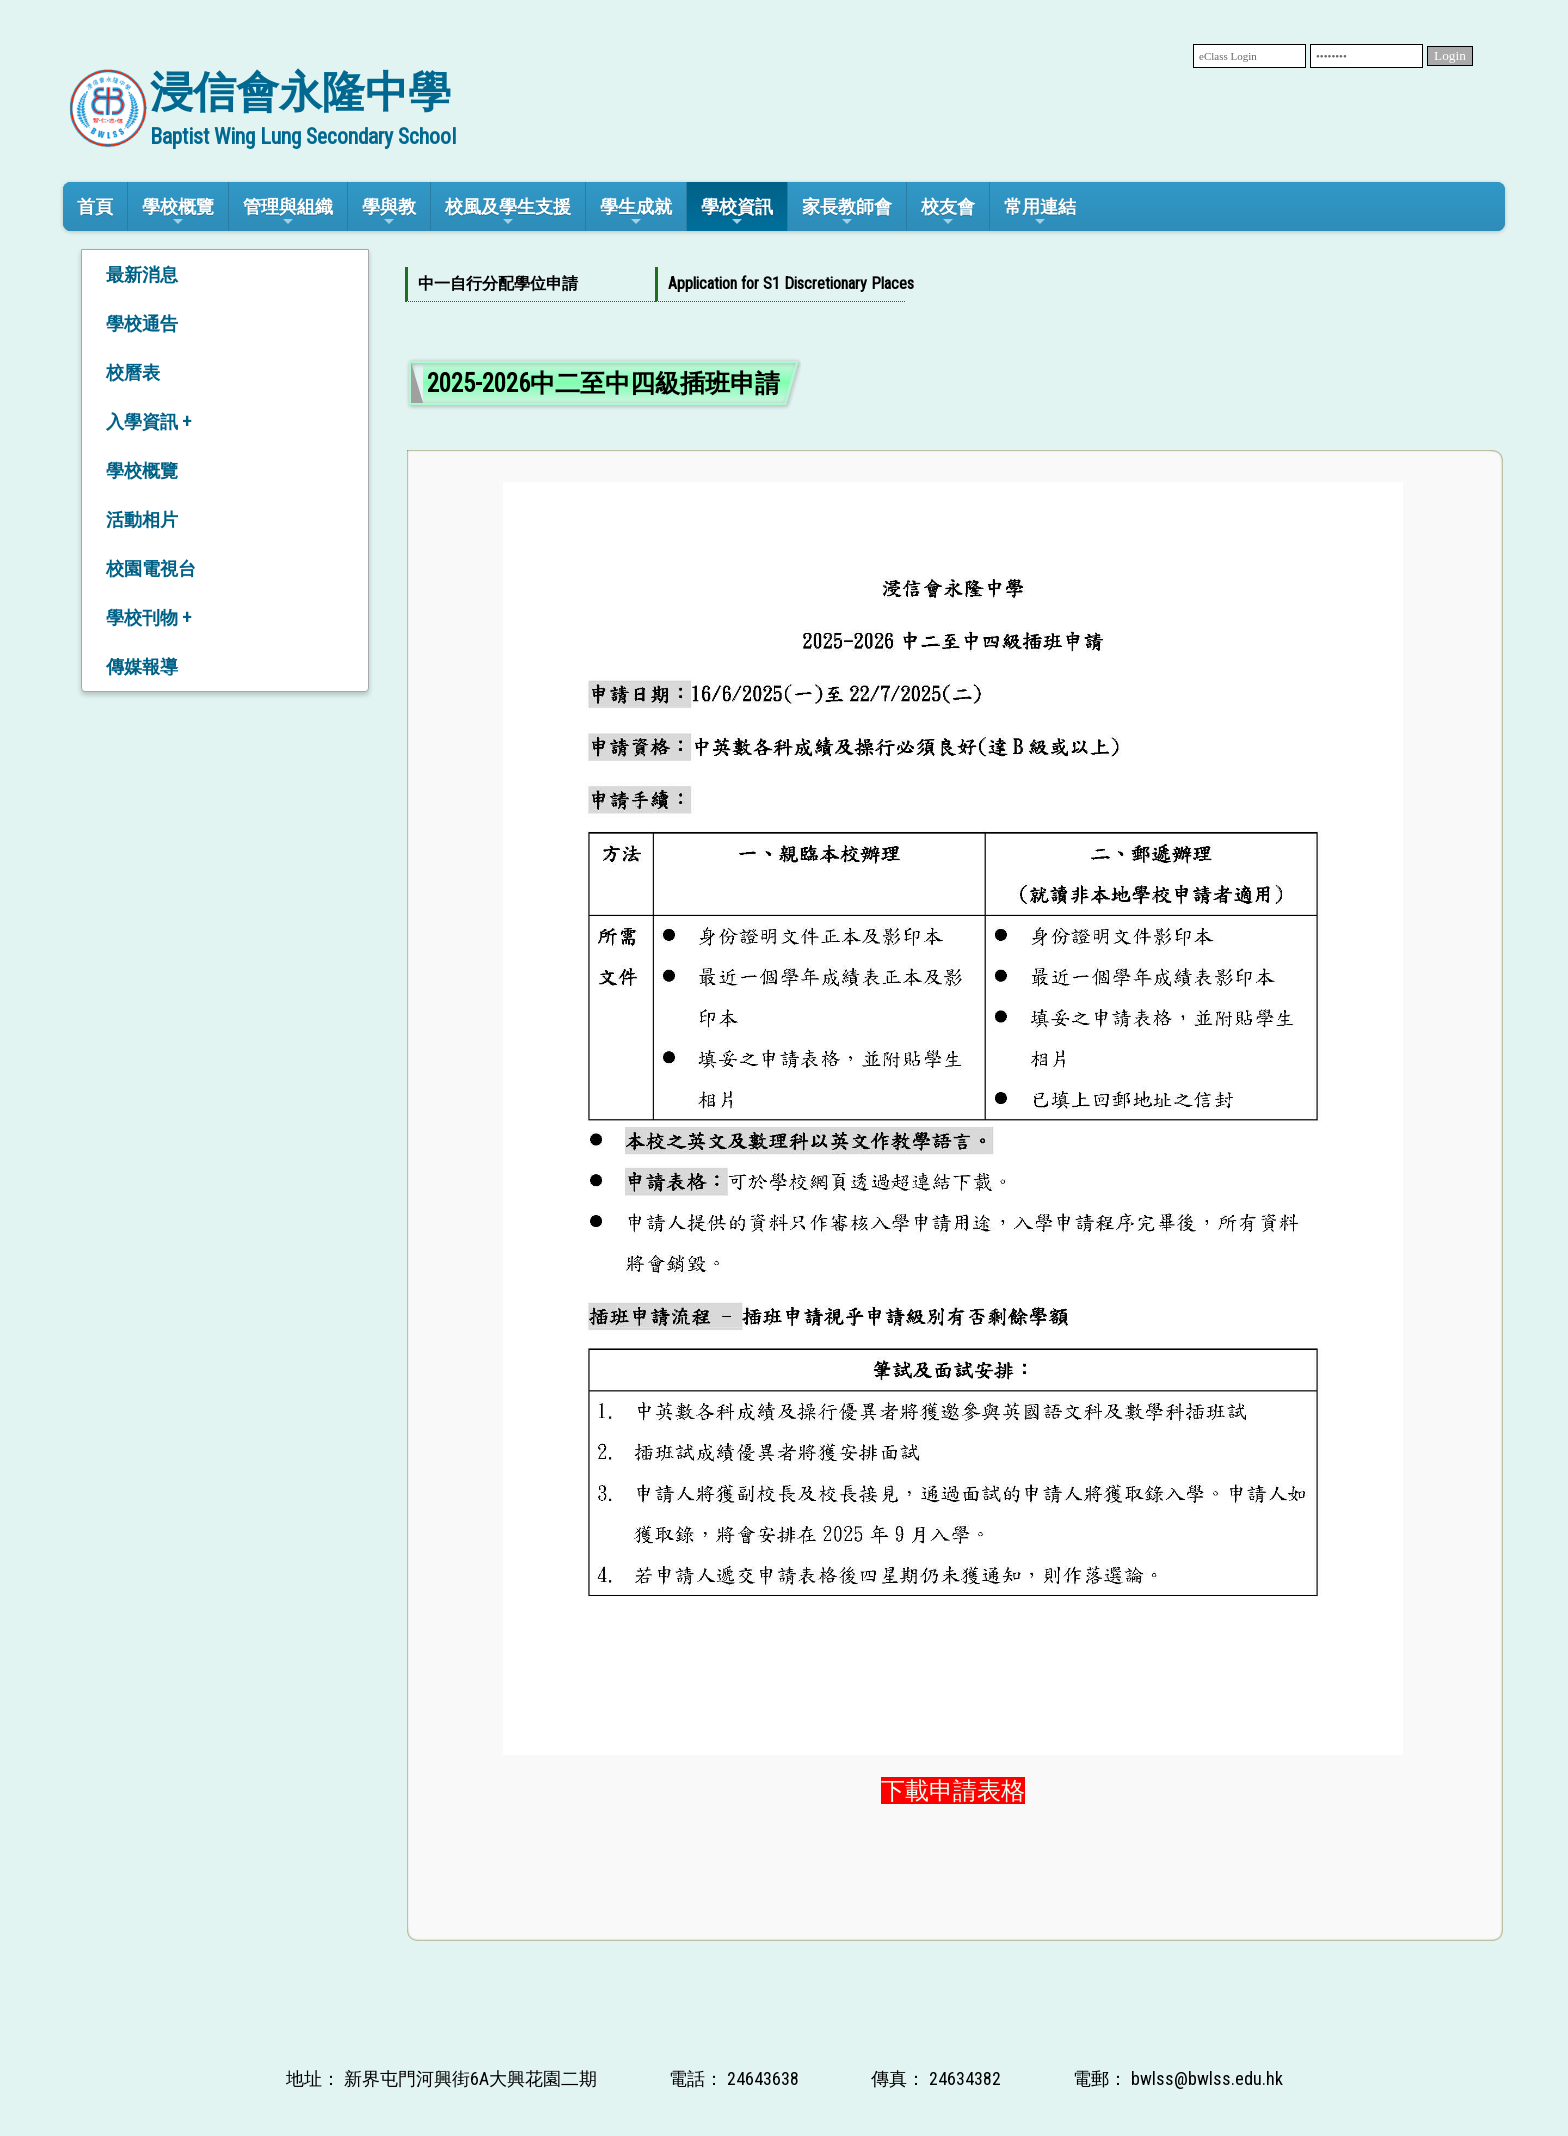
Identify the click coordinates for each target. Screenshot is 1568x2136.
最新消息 (142, 274)
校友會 (948, 212)
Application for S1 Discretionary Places (776, 283)
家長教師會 (847, 212)
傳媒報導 (142, 666)
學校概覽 (178, 212)
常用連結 (1040, 212)
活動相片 (142, 519)
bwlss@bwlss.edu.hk (1207, 2078)
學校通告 (142, 323)
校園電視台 (151, 568)
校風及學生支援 (508, 212)
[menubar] (655, 284)
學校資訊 (737, 212)
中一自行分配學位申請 (498, 283)
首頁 (95, 206)
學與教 (389, 212)
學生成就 (636, 212)
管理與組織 (288, 212)
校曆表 (133, 372)
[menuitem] (530, 284)
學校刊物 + (148, 617)
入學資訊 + (148, 421)
